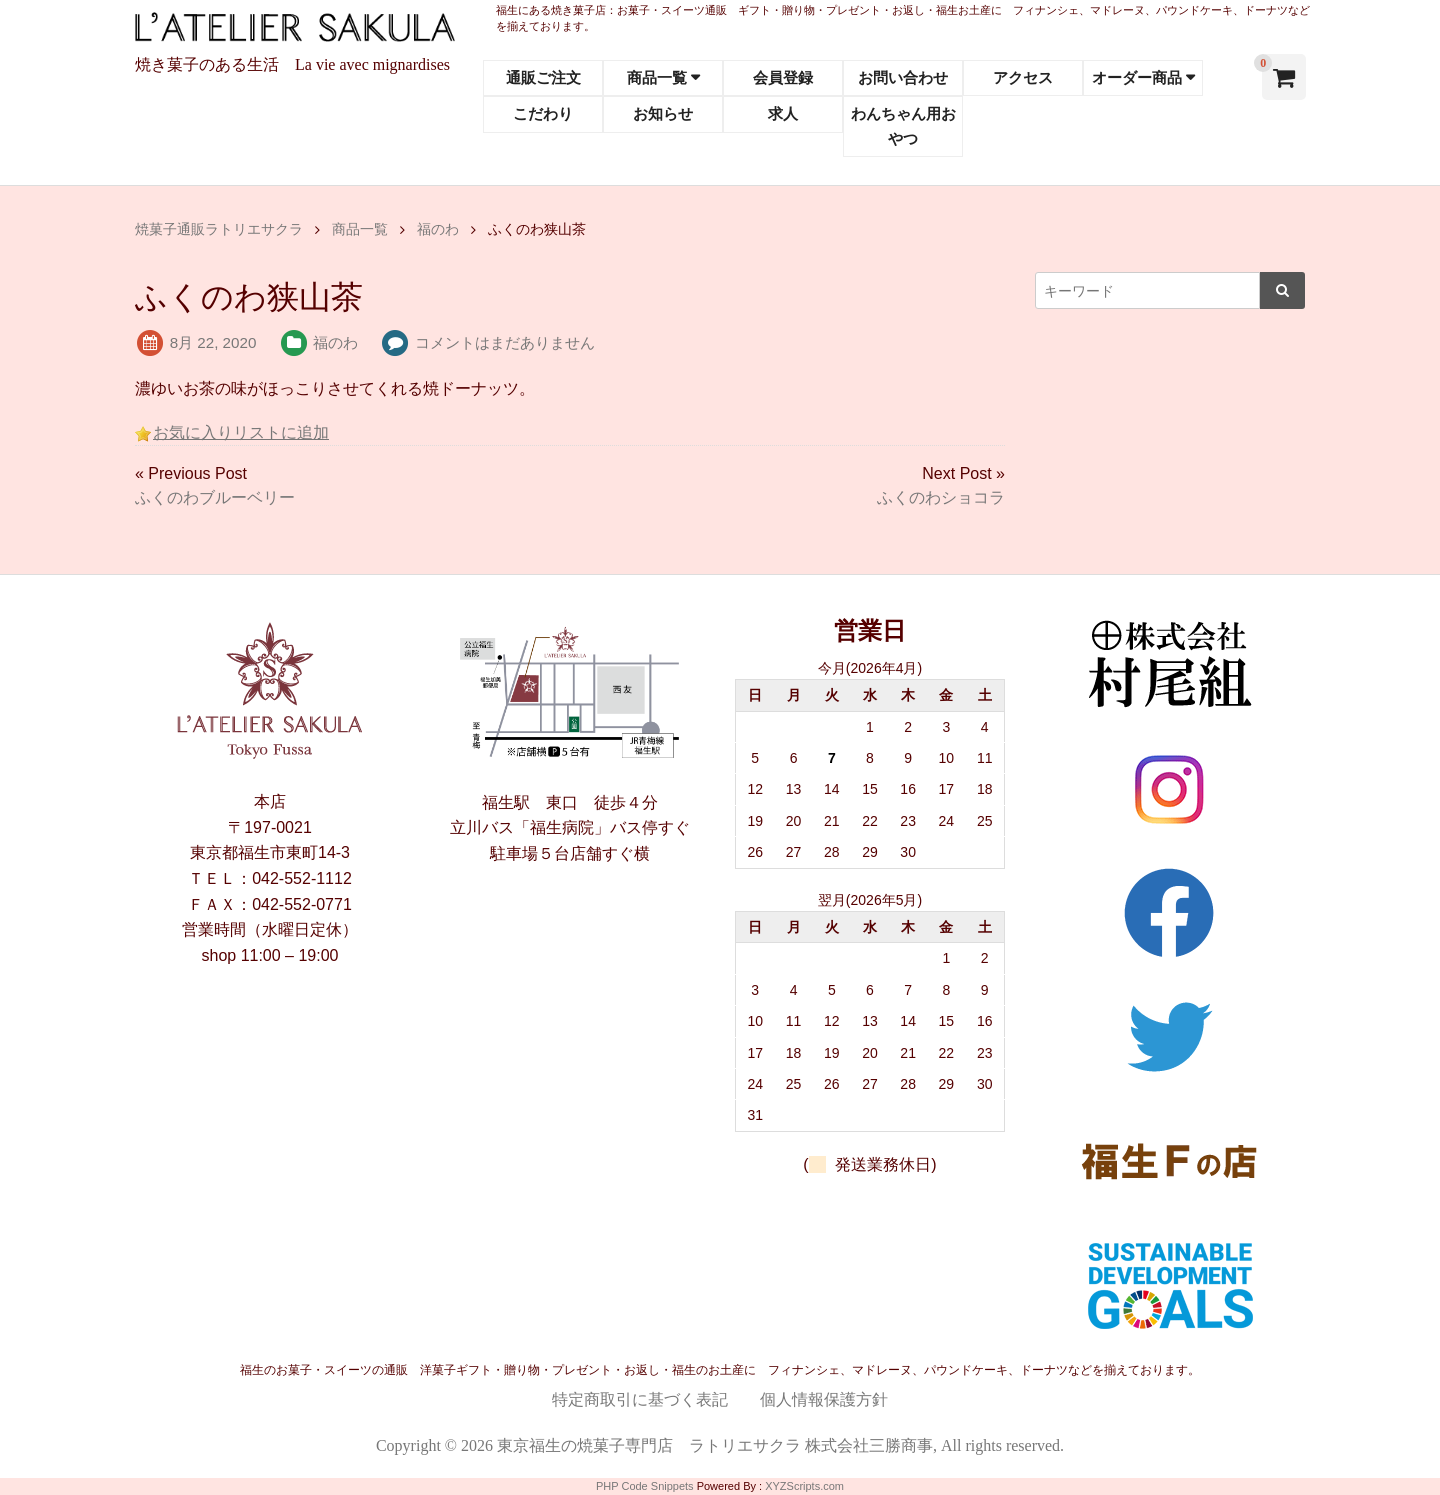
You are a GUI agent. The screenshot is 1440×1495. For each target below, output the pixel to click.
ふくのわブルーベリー (215, 497)
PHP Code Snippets (645, 1486)
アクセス (1023, 77)
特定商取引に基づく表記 (640, 1399)
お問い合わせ (903, 77)
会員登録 (783, 77)
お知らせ (663, 113)
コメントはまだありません (505, 342)
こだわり (543, 113)
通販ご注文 (543, 77)
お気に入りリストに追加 (241, 432)
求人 (783, 113)
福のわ (335, 342)
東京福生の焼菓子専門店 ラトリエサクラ (649, 1445)
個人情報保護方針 (824, 1399)
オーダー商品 (1137, 77)
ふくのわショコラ (941, 497)
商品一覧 (657, 77)
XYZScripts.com (804, 1486)
